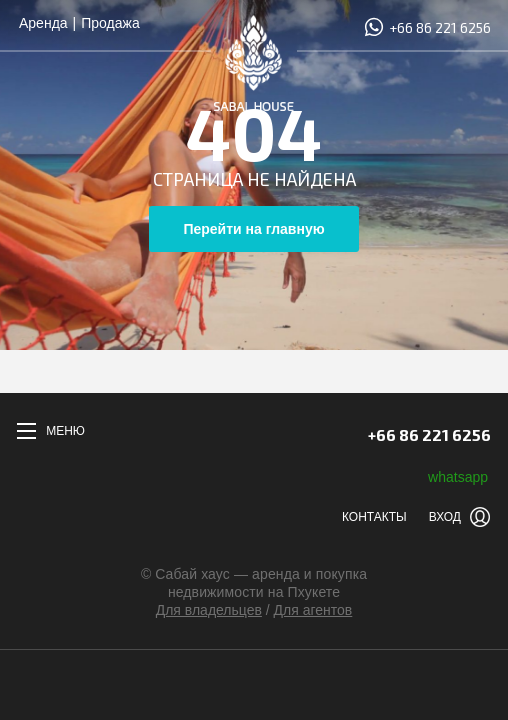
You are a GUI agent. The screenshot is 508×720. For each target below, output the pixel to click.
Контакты (374, 517)
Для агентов (313, 610)
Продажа (110, 23)
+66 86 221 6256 (427, 27)
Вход (445, 517)
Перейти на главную (253, 229)
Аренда (43, 23)
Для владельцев (209, 610)
